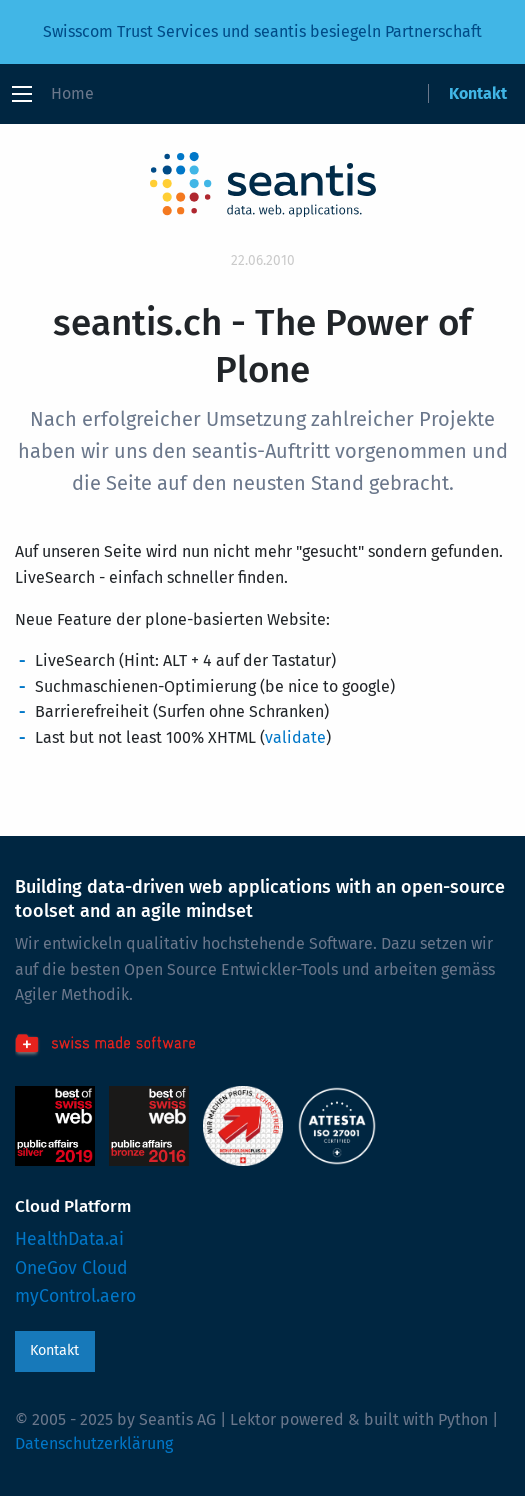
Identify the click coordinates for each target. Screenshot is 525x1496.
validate (295, 737)
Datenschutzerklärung (94, 1443)
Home (72, 93)
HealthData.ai (69, 1239)
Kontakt (478, 93)
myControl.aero (75, 1296)
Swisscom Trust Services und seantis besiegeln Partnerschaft (262, 31)
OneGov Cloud (71, 1268)
